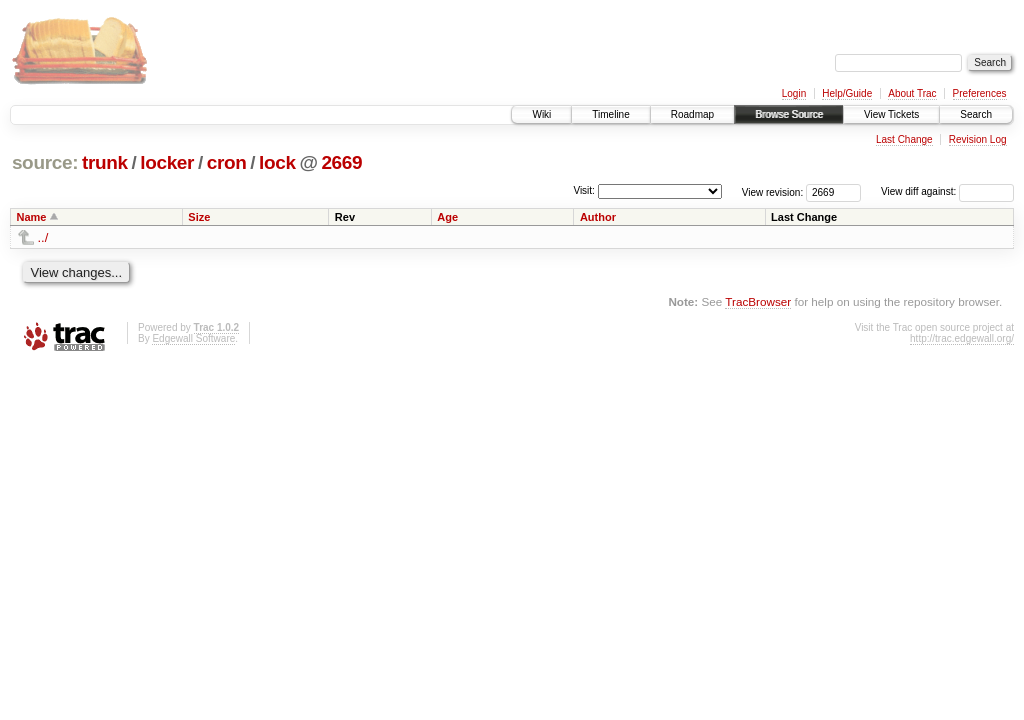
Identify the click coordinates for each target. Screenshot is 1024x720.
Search (976, 114)
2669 (341, 162)
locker (167, 162)
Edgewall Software (193, 338)
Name (32, 217)
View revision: (773, 191)
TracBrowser (758, 301)
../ (43, 237)
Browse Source (789, 114)
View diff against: (947, 191)
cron (227, 162)
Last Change (904, 139)
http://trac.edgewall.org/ (962, 338)
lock (277, 162)
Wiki (541, 114)
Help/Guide (847, 93)
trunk (105, 162)
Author (598, 217)
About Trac (912, 93)
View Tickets (891, 114)
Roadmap (692, 114)
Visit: (584, 190)
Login (794, 93)
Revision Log (978, 139)
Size (199, 217)
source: (45, 162)
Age (447, 217)
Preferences (980, 93)
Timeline (610, 114)
